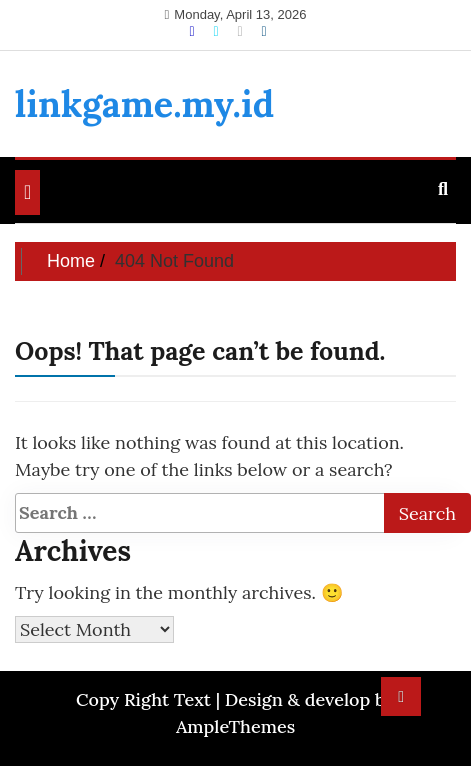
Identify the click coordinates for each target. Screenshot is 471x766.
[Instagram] (241, 31)
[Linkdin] (263, 31)
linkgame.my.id (144, 104)
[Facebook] (193, 31)
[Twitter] (217, 31)
